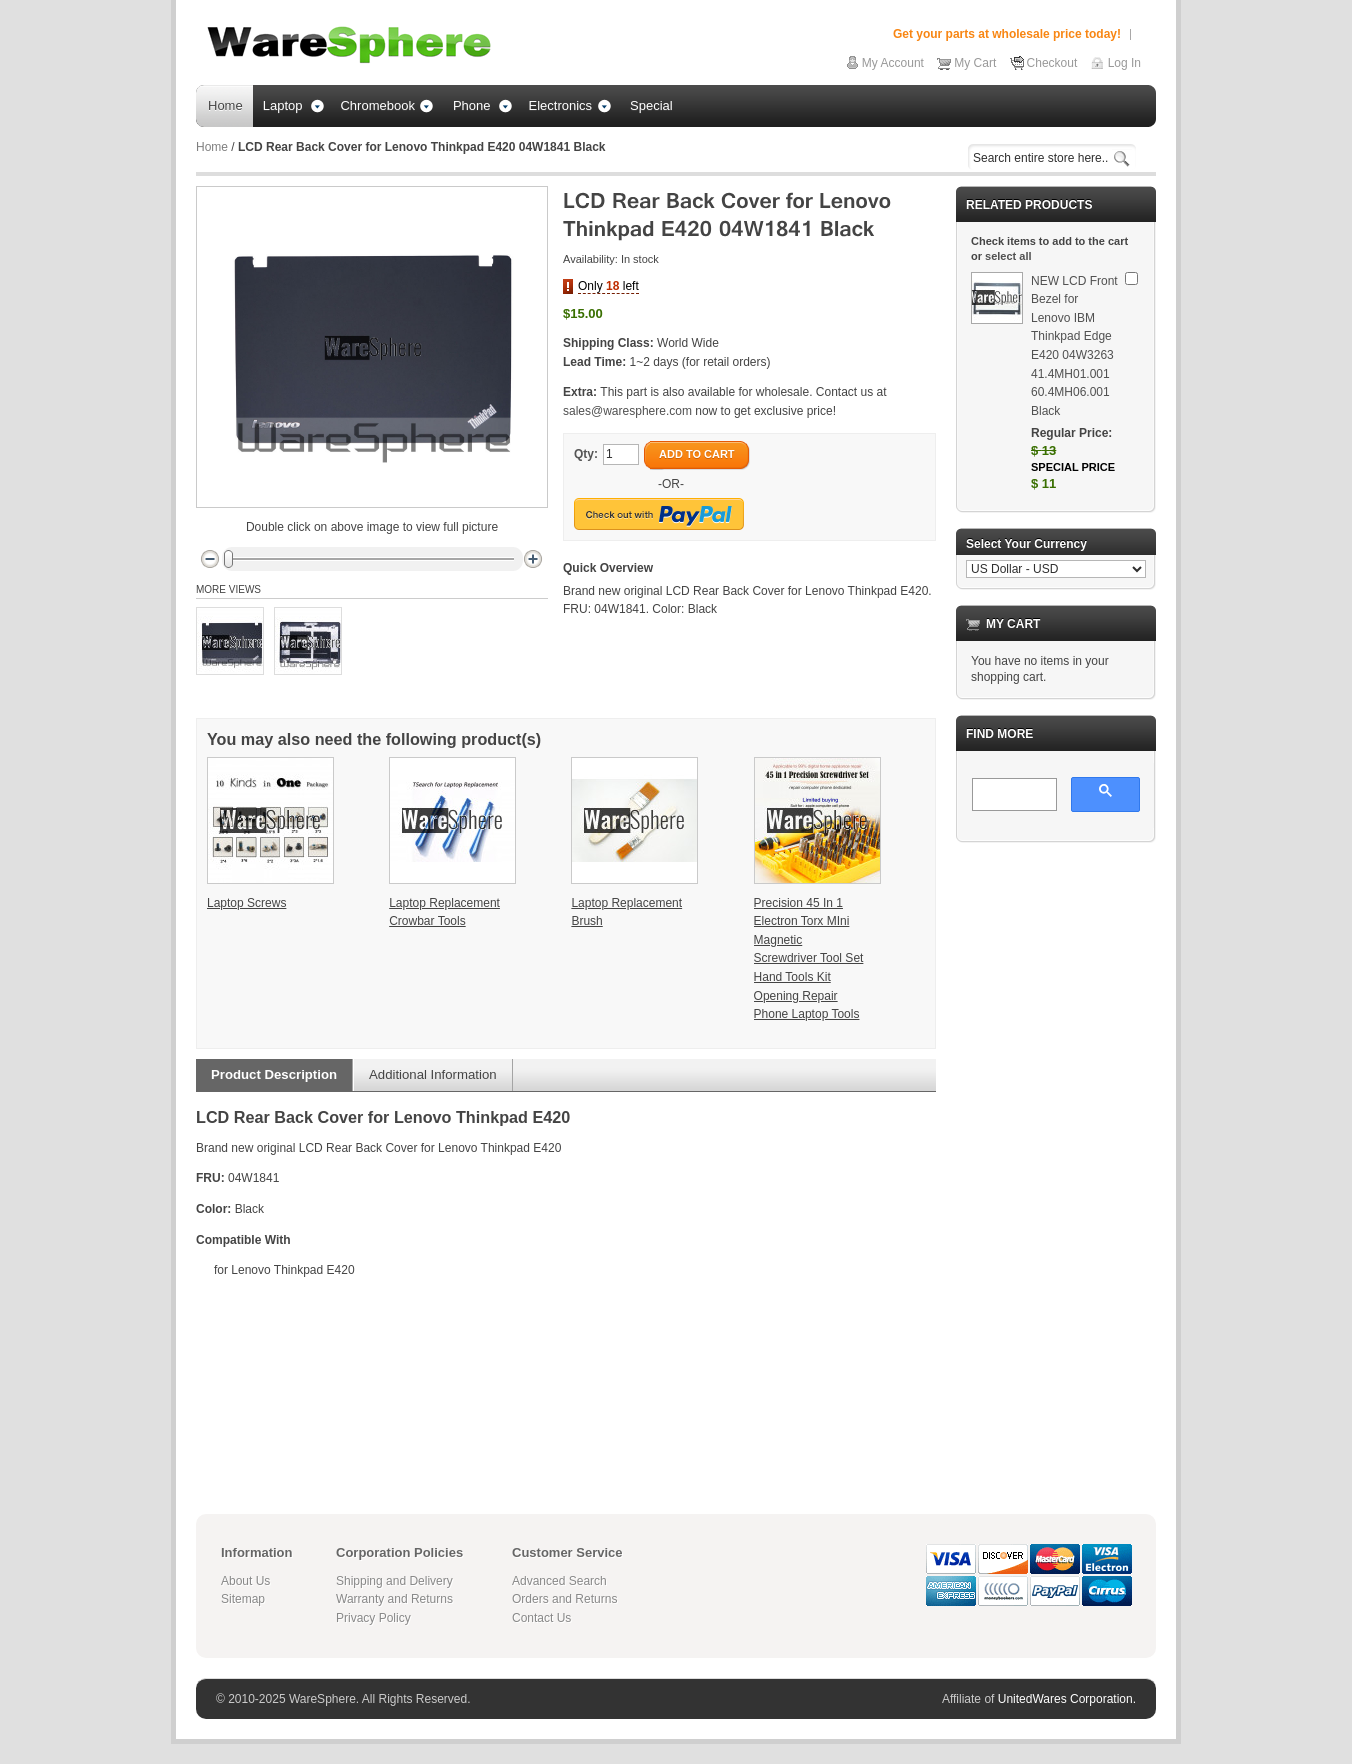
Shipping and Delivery (394, 1581)
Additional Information (433, 1074)
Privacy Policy (373, 1618)
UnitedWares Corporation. (1067, 1699)
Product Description (274, 1074)
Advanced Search (559, 1581)
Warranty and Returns (394, 1599)
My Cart (975, 63)
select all (1008, 256)
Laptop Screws (246, 903)
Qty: (586, 454)
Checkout (1052, 63)
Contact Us (541, 1618)
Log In (1124, 63)
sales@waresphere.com (627, 411)
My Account (893, 63)
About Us (245, 1581)
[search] (1012, 796)
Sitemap (243, 1599)
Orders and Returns (564, 1599)
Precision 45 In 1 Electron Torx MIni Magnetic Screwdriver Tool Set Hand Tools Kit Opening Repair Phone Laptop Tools (809, 959)
